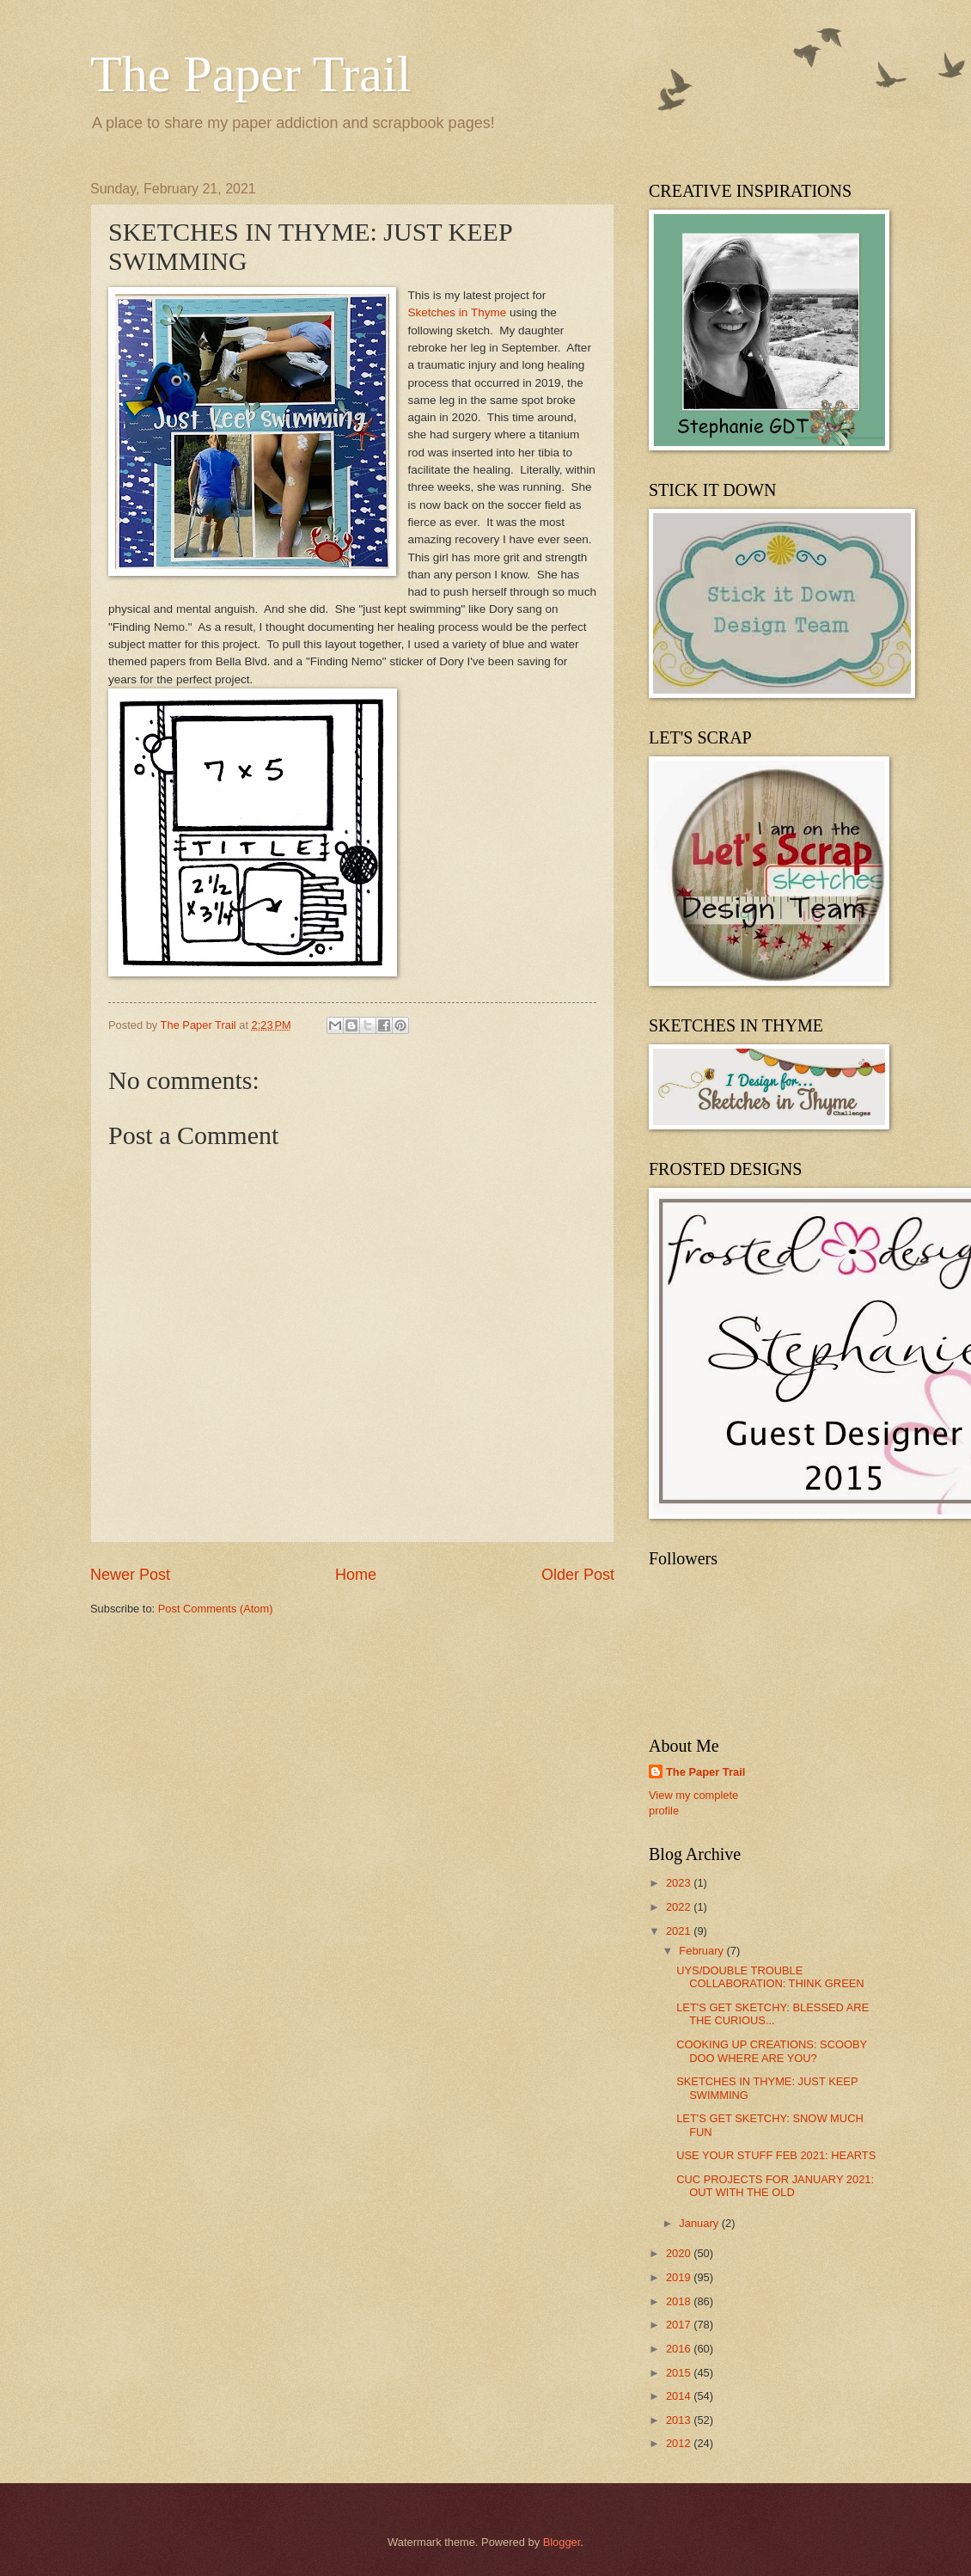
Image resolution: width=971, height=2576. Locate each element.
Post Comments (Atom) (215, 1608)
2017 (679, 2324)
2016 (679, 2348)
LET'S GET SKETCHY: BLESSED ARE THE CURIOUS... (772, 2014)
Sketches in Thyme (459, 312)
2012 (679, 2443)
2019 (679, 2277)
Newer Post (130, 1574)
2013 (679, 2420)
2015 (679, 2372)
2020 (679, 2253)
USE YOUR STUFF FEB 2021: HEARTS (776, 2155)
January (700, 2223)
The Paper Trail (250, 74)
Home (355, 1574)
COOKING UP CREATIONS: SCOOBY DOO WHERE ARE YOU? (771, 2051)
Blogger (562, 2542)
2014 (679, 2395)
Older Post (577, 1574)
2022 (679, 1906)
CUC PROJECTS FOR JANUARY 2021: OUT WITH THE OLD (775, 2186)
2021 (679, 1930)
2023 (679, 1882)
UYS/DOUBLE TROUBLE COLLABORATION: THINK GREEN (770, 1977)
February (702, 1950)
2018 (679, 2301)
